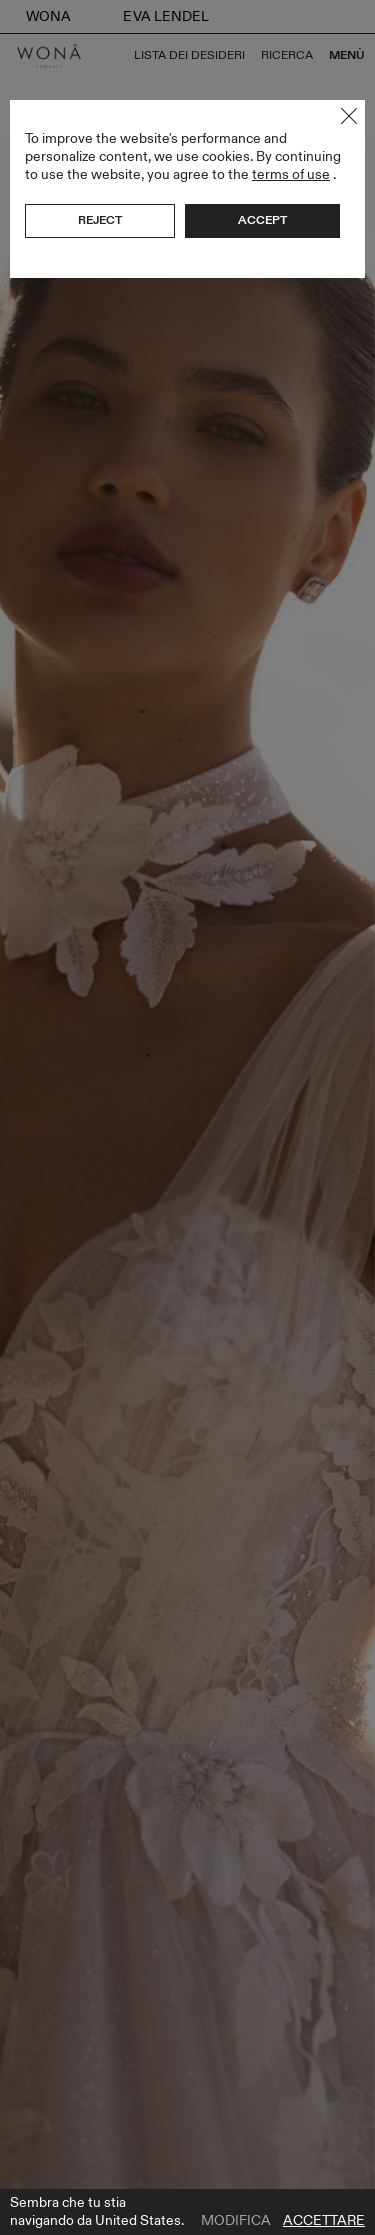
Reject (100, 220)
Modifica (236, 2221)
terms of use (291, 174)
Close (349, 116)
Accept (262, 220)
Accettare (324, 2221)
